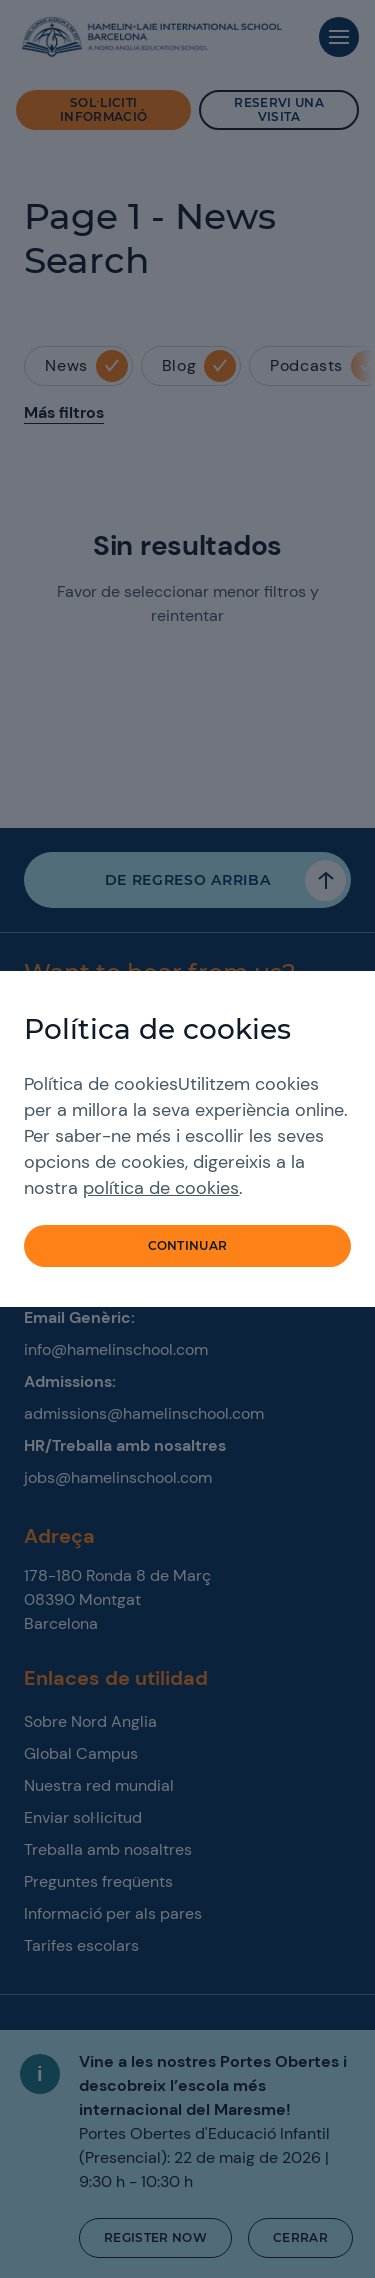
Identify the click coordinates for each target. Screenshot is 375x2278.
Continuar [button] (188, 1245)
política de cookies (161, 1188)
